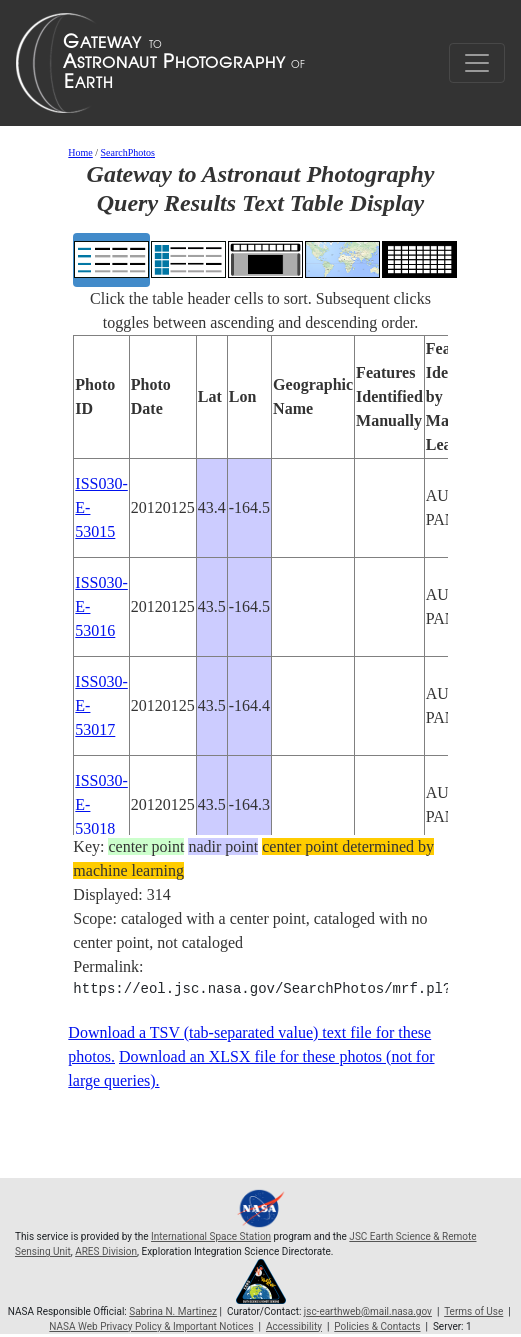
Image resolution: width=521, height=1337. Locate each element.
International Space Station (211, 1236)
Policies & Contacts (377, 1326)
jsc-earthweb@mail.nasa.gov (368, 1311)
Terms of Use (473, 1311)
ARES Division (106, 1251)
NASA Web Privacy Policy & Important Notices (151, 1326)
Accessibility (294, 1326)
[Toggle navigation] (477, 63)
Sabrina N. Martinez (173, 1311)
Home (80, 152)
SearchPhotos (128, 152)
